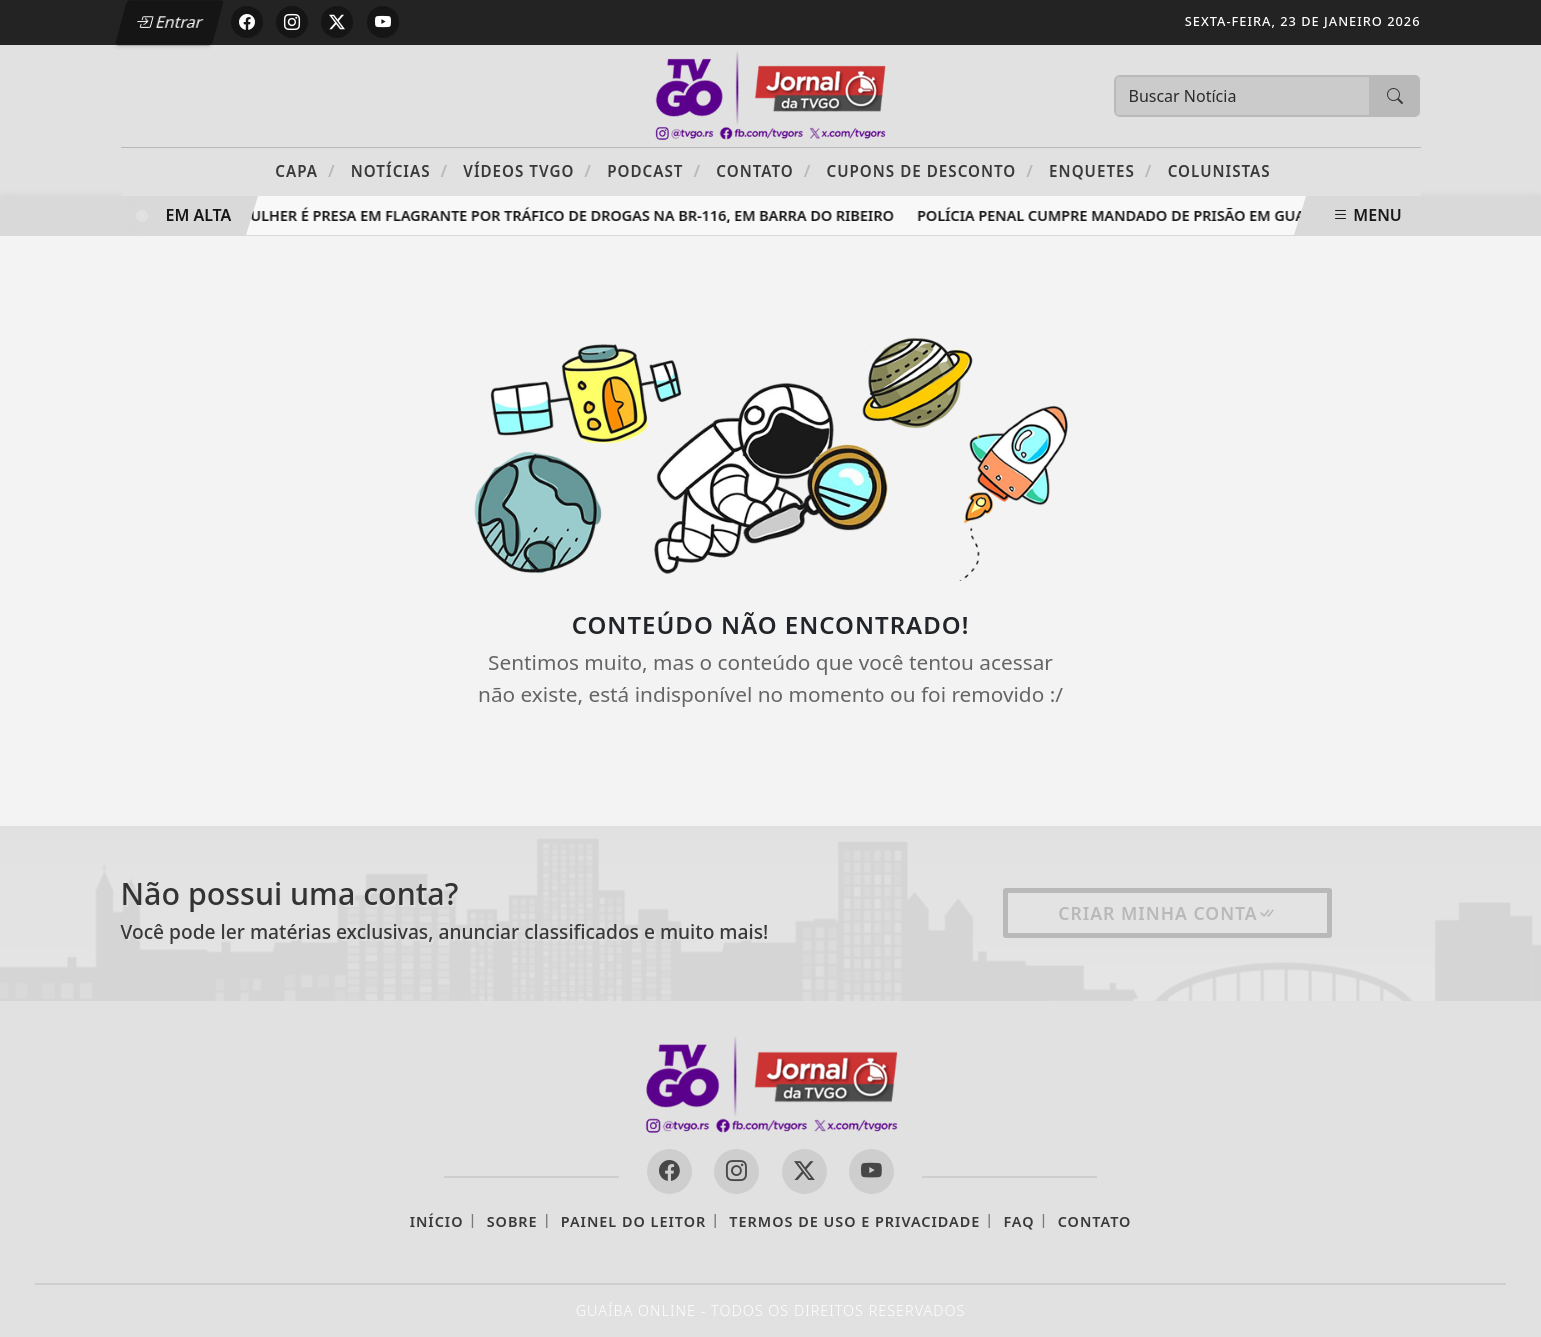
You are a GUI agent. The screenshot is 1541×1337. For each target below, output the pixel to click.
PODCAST (654, 170)
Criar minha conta (1167, 913)
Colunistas (1219, 171)
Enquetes (1100, 170)
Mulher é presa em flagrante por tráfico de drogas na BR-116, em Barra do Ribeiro (568, 215)
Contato (763, 170)
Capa (305, 170)
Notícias (399, 170)
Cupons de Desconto (929, 170)
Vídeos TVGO (527, 170)
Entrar (169, 22)
